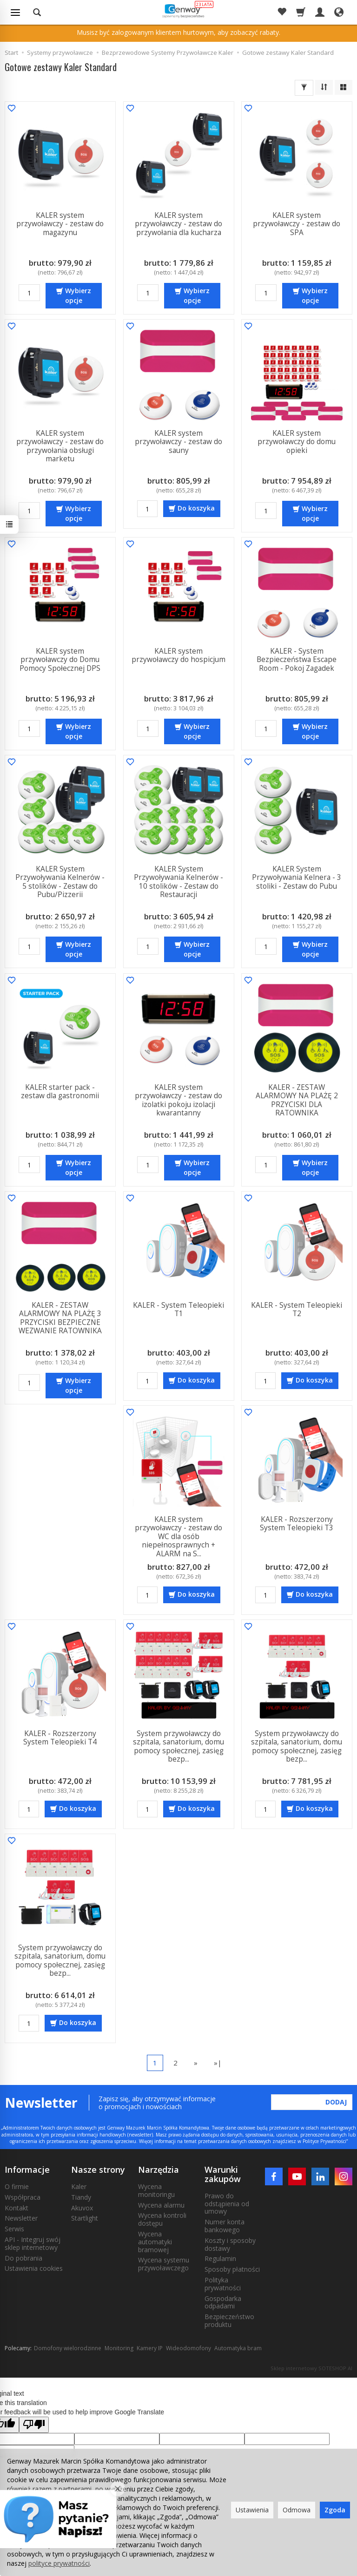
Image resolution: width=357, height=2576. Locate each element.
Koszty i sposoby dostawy (230, 2244)
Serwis (14, 2228)
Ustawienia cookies (34, 2268)
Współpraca (22, 2197)
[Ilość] (29, 292)
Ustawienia (252, 2509)
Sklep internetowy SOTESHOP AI (311, 2368)
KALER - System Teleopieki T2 (297, 1309)
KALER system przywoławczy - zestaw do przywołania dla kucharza (178, 223)
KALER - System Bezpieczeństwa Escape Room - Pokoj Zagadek (297, 659)
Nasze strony (98, 2169)
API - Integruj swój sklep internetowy (32, 2243)
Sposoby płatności (232, 2269)
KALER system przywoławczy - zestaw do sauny (178, 441)
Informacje (27, 2169)
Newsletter (21, 2218)
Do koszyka (195, 508)
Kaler (78, 2186)
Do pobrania (23, 2258)
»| (218, 2062)
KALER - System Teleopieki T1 (178, 1309)
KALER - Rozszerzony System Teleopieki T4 (60, 1738)
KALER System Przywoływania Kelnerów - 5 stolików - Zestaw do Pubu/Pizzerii (60, 881)
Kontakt (16, 2207)
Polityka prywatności (223, 2283)
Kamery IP (150, 2348)
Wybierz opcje (78, 295)
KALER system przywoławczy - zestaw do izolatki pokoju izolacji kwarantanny (178, 1100)
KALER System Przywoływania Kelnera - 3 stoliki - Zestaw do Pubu (297, 877)
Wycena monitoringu (156, 2190)
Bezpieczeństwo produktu (229, 2320)
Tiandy (81, 2197)
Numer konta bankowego (225, 2225)
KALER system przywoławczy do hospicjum (178, 655)
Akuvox (82, 2207)
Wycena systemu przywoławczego (163, 2263)
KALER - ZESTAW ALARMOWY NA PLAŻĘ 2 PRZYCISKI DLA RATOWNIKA (297, 1100)
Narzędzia (158, 2169)
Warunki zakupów (223, 2174)
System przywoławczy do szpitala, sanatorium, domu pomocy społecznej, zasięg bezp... (178, 1746)
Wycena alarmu (161, 2205)
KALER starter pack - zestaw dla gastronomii (60, 1091)
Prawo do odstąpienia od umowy (227, 2203)
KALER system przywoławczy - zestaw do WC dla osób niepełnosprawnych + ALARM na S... (178, 1536)
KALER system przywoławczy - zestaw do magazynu (60, 223)
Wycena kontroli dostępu (162, 2219)
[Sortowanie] (324, 87)
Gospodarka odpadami (223, 2302)
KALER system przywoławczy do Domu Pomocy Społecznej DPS (60, 659)
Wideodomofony (188, 2348)
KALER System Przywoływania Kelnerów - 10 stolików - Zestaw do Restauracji (178, 881)
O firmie (17, 2186)
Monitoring (119, 2348)
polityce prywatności (59, 2563)
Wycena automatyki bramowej (155, 2241)
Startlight (84, 2218)
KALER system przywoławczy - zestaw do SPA (297, 223)
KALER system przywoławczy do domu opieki (297, 441)
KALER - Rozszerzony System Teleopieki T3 (297, 1523)
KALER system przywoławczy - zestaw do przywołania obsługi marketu (60, 446)
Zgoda (334, 2509)
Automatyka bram (238, 2348)
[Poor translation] (34, 2425)
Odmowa (297, 2509)
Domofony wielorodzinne (67, 2348)
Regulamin (220, 2258)
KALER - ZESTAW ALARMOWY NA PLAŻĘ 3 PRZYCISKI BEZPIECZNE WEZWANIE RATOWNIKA (60, 1318)
